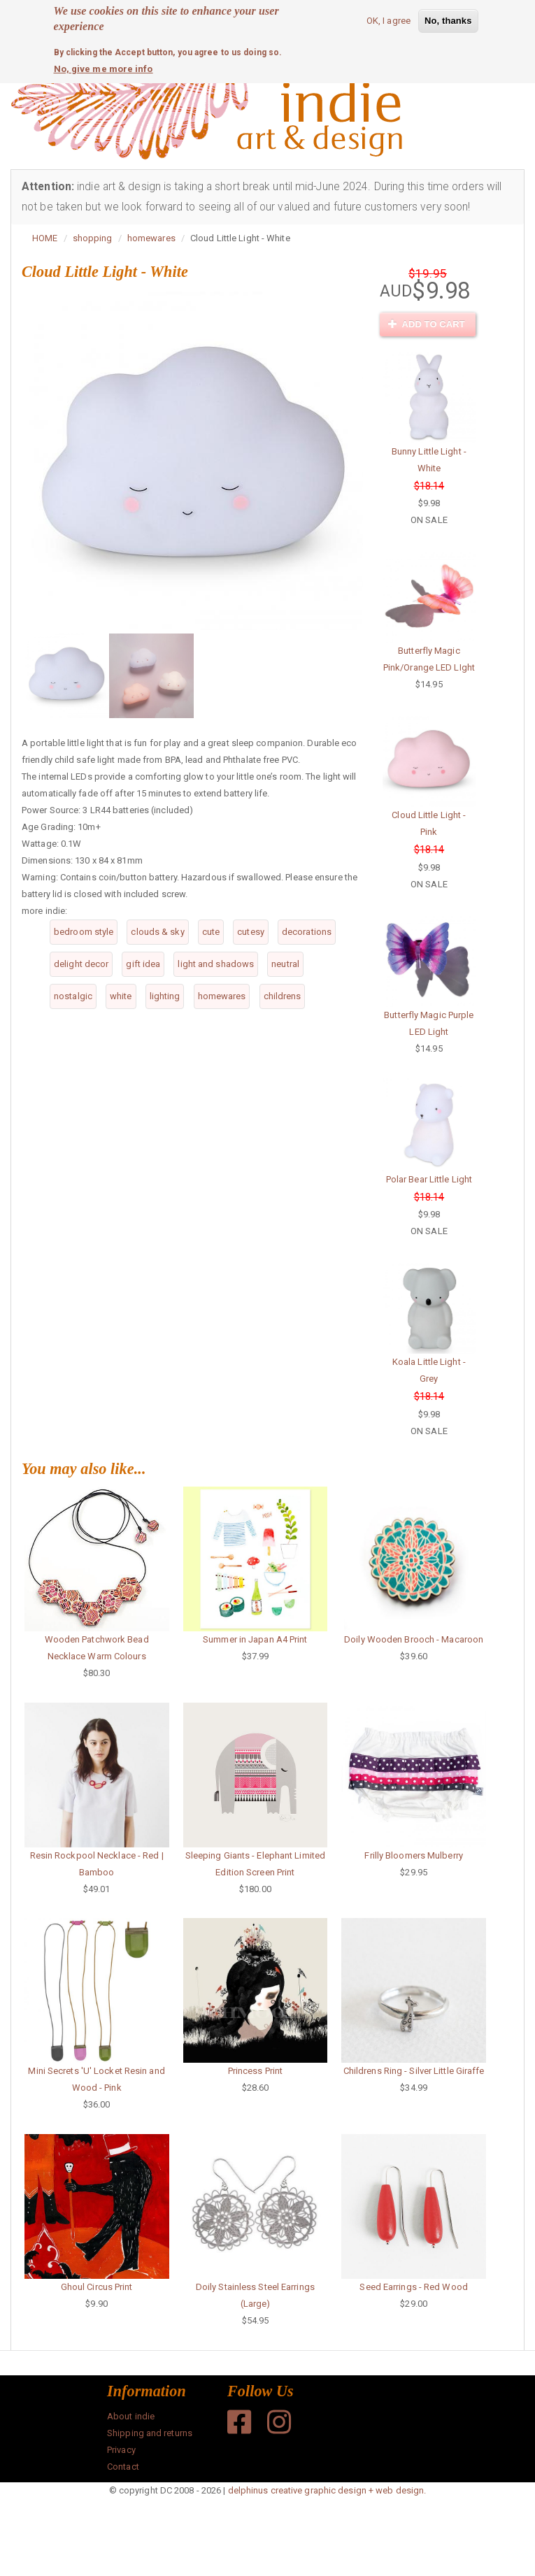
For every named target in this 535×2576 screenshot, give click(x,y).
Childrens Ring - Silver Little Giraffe (414, 2071)
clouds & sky (157, 931)
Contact (123, 2466)
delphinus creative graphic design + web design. (327, 2490)
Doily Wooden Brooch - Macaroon (413, 1639)
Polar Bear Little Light (429, 1179)
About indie (131, 2416)
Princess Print (255, 2071)
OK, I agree (388, 20)
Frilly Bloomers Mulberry (413, 1855)
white (121, 996)
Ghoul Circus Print (97, 2287)
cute (211, 931)
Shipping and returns (149, 2433)
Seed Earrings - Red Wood (413, 2287)
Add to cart (426, 324)
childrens (282, 996)
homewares (151, 238)
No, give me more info (103, 68)
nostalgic (73, 996)
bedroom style (83, 931)
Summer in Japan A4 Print (255, 1639)
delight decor (81, 964)
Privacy (121, 2450)
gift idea (143, 964)
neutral (285, 964)
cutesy (250, 931)
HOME (44, 238)
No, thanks (448, 20)
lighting (165, 996)
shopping (93, 238)
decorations (306, 931)
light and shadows (216, 964)
